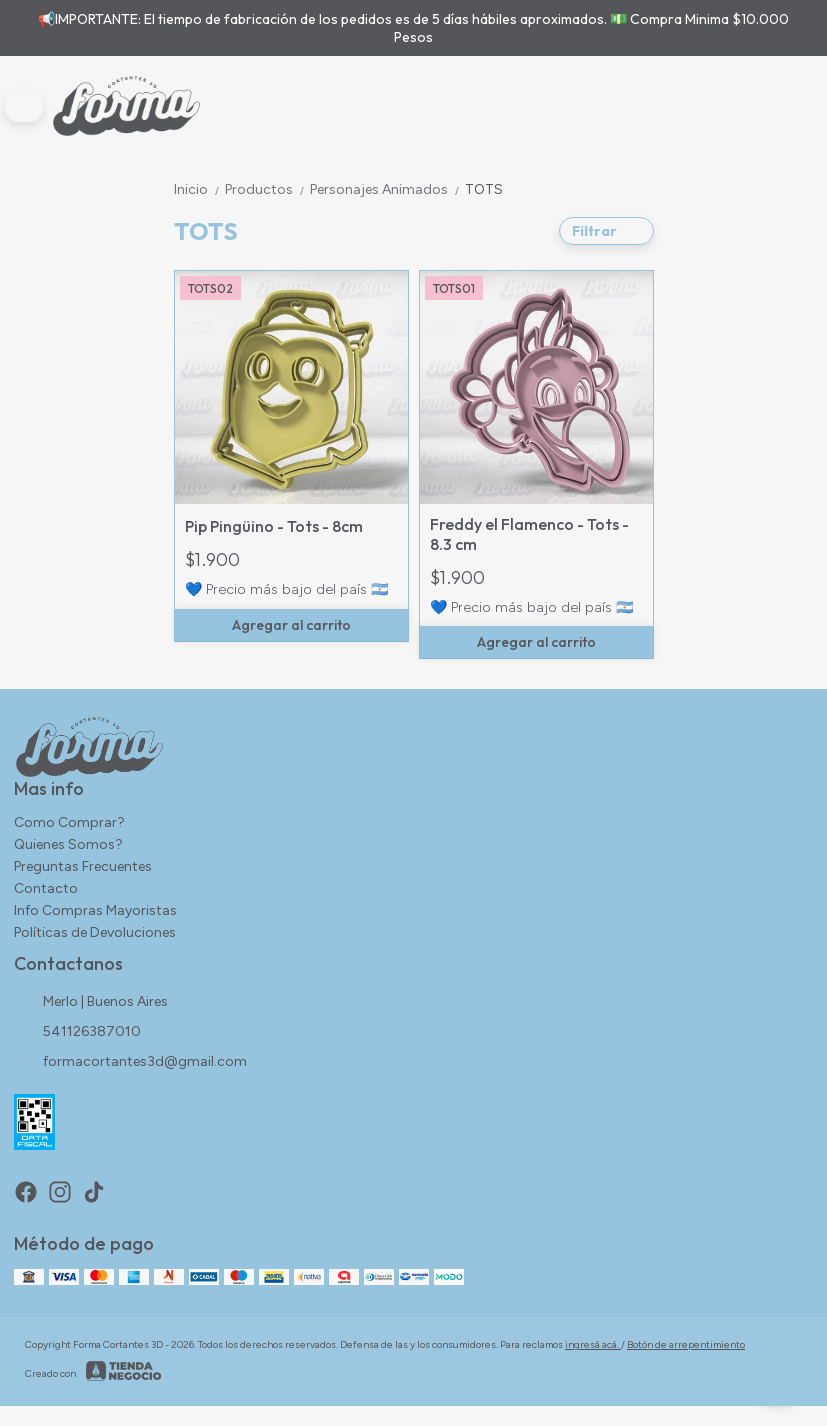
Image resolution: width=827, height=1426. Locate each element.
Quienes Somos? (68, 844)
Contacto (46, 888)
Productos (267, 189)
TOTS (484, 189)
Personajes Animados (387, 189)
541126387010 (77, 1033)
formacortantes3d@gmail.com (130, 1063)
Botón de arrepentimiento (686, 1344)
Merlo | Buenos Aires (91, 1003)
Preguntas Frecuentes (83, 866)
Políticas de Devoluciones (95, 932)
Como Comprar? (69, 822)
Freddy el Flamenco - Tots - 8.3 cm (529, 534)
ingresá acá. (593, 1344)
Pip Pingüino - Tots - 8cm (274, 526)
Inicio (199, 189)
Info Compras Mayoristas (95, 910)
